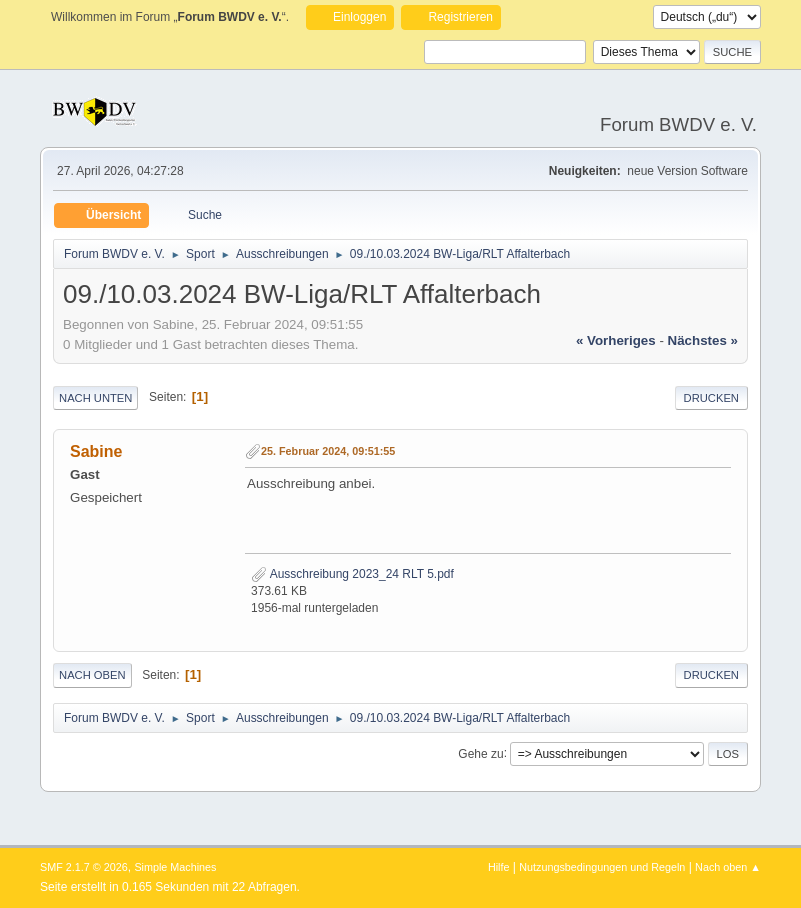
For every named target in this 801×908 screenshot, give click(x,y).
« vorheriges (616, 340)
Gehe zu (480, 753)
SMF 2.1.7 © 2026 (84, 867)
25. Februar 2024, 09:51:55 (328, 451)
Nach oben (92, 675)
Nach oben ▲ (728, 867)
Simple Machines (175, 867)
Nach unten (95, 398)
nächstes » (703, 340)
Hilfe (499, 867)
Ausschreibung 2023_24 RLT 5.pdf (352, 574)
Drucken (711, 398)
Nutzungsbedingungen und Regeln (602, 867)
